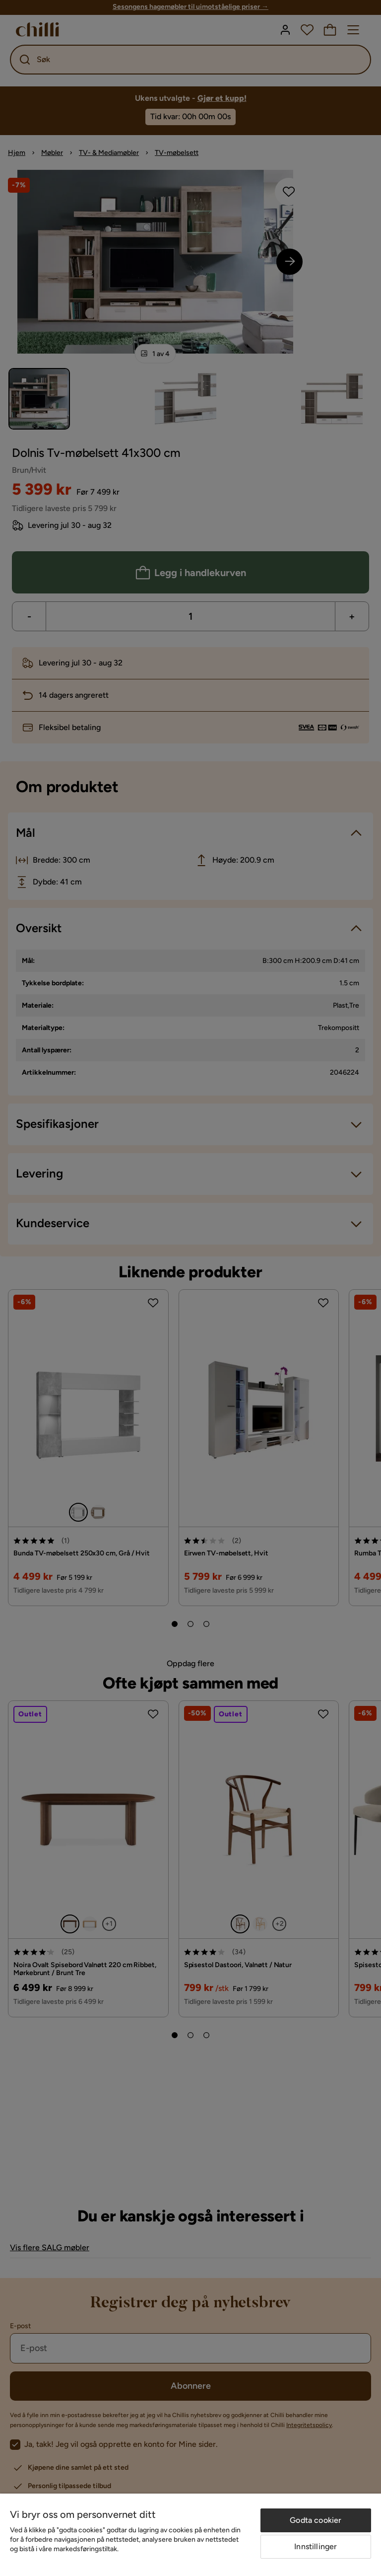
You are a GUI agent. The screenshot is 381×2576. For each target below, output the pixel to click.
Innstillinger (315, 2546)
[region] (190, 2535)
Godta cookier (315, 2520)
